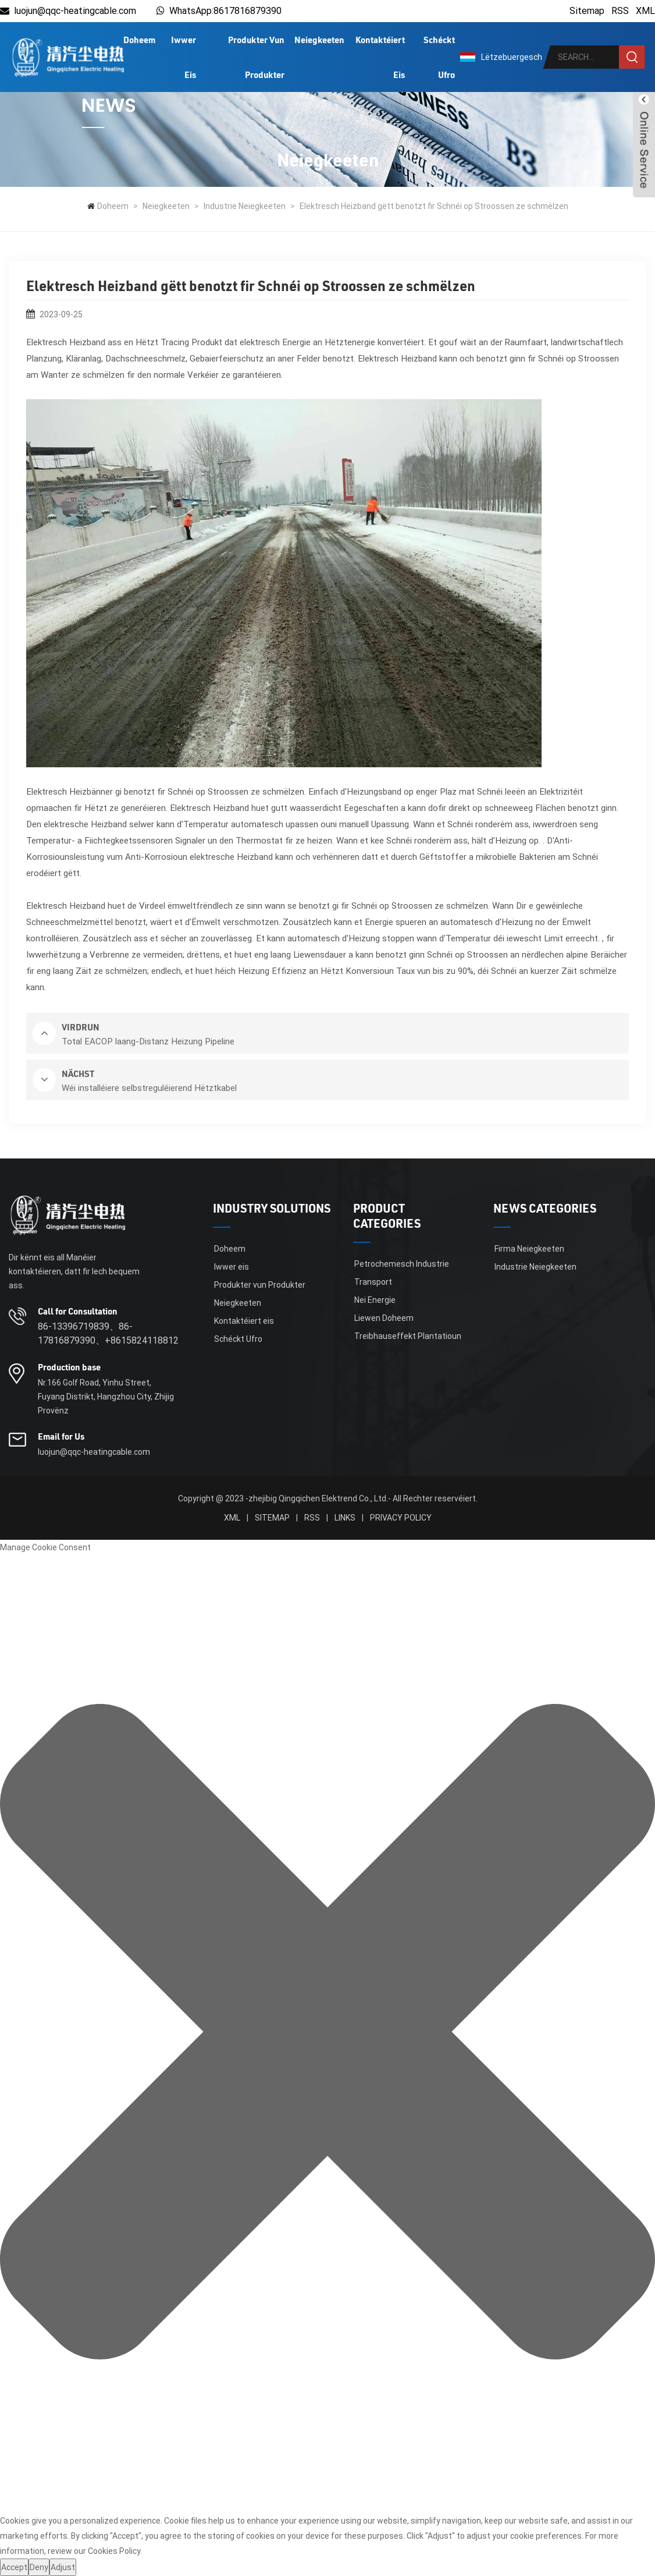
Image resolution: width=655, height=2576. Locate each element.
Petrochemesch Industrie (401, 1263)
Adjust (63, 2567)
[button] (327, 2034)
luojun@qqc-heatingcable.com (68, 10)
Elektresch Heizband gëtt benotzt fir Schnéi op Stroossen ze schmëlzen (434, 206)
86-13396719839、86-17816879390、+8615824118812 (108, 1333)
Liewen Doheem (384, 1318)
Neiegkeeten (319, 39)
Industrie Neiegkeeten (245, 206)
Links (344, 1517)
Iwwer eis (183, 57)
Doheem (139, 39)
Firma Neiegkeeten (529, 1248)
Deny (39, 2567)
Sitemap (586, 10)
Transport (373, 1282)
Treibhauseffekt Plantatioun (407, 1336)
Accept (14, 2567)
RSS (620, 10)
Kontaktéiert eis (380, 57)
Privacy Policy (401, 1517)
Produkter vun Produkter (256, 57)
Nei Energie (375, 1300)
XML (645, 10)
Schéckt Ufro (439, 57)
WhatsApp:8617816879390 (225, 10)
